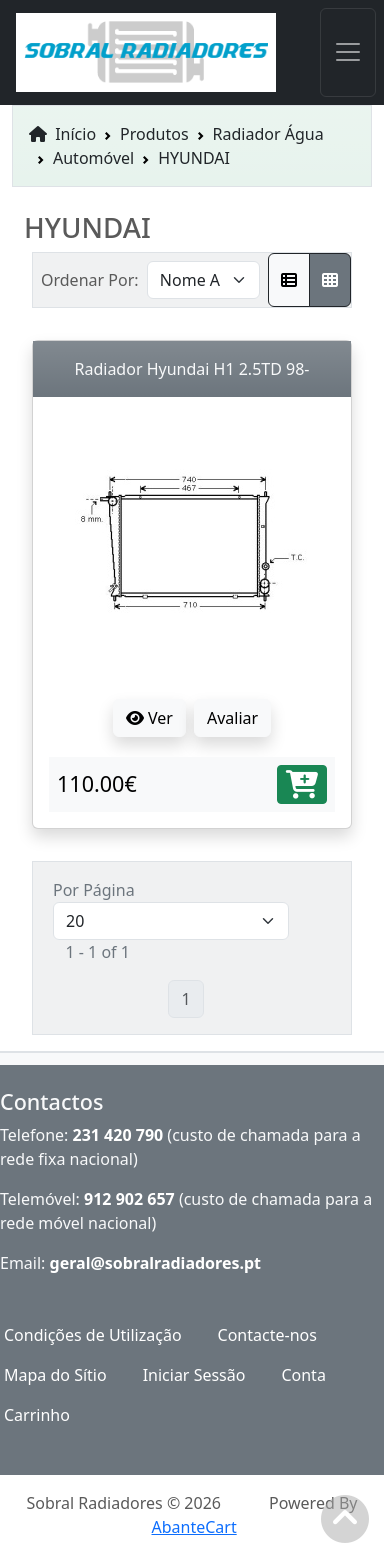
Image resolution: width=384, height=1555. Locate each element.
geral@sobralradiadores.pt (156, 1263)
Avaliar (232, 718)
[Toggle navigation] (348, 52)
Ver (149, 718)
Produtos (154, 134)
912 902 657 (129, 1199)
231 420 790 (118, 1135)
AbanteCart (193, 1527)
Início (62, 134)
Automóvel (93, 158)
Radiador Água (268, 134)
